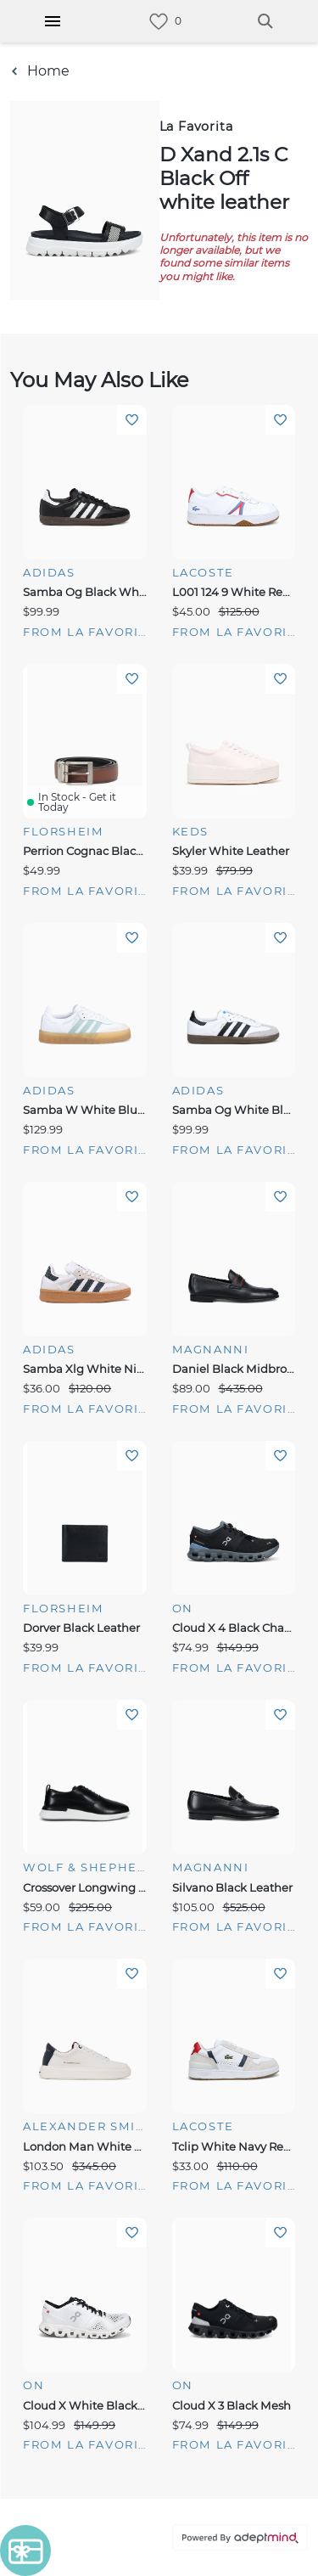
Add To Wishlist (132, 419)
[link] (158, 22)
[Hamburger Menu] (52, 21)
